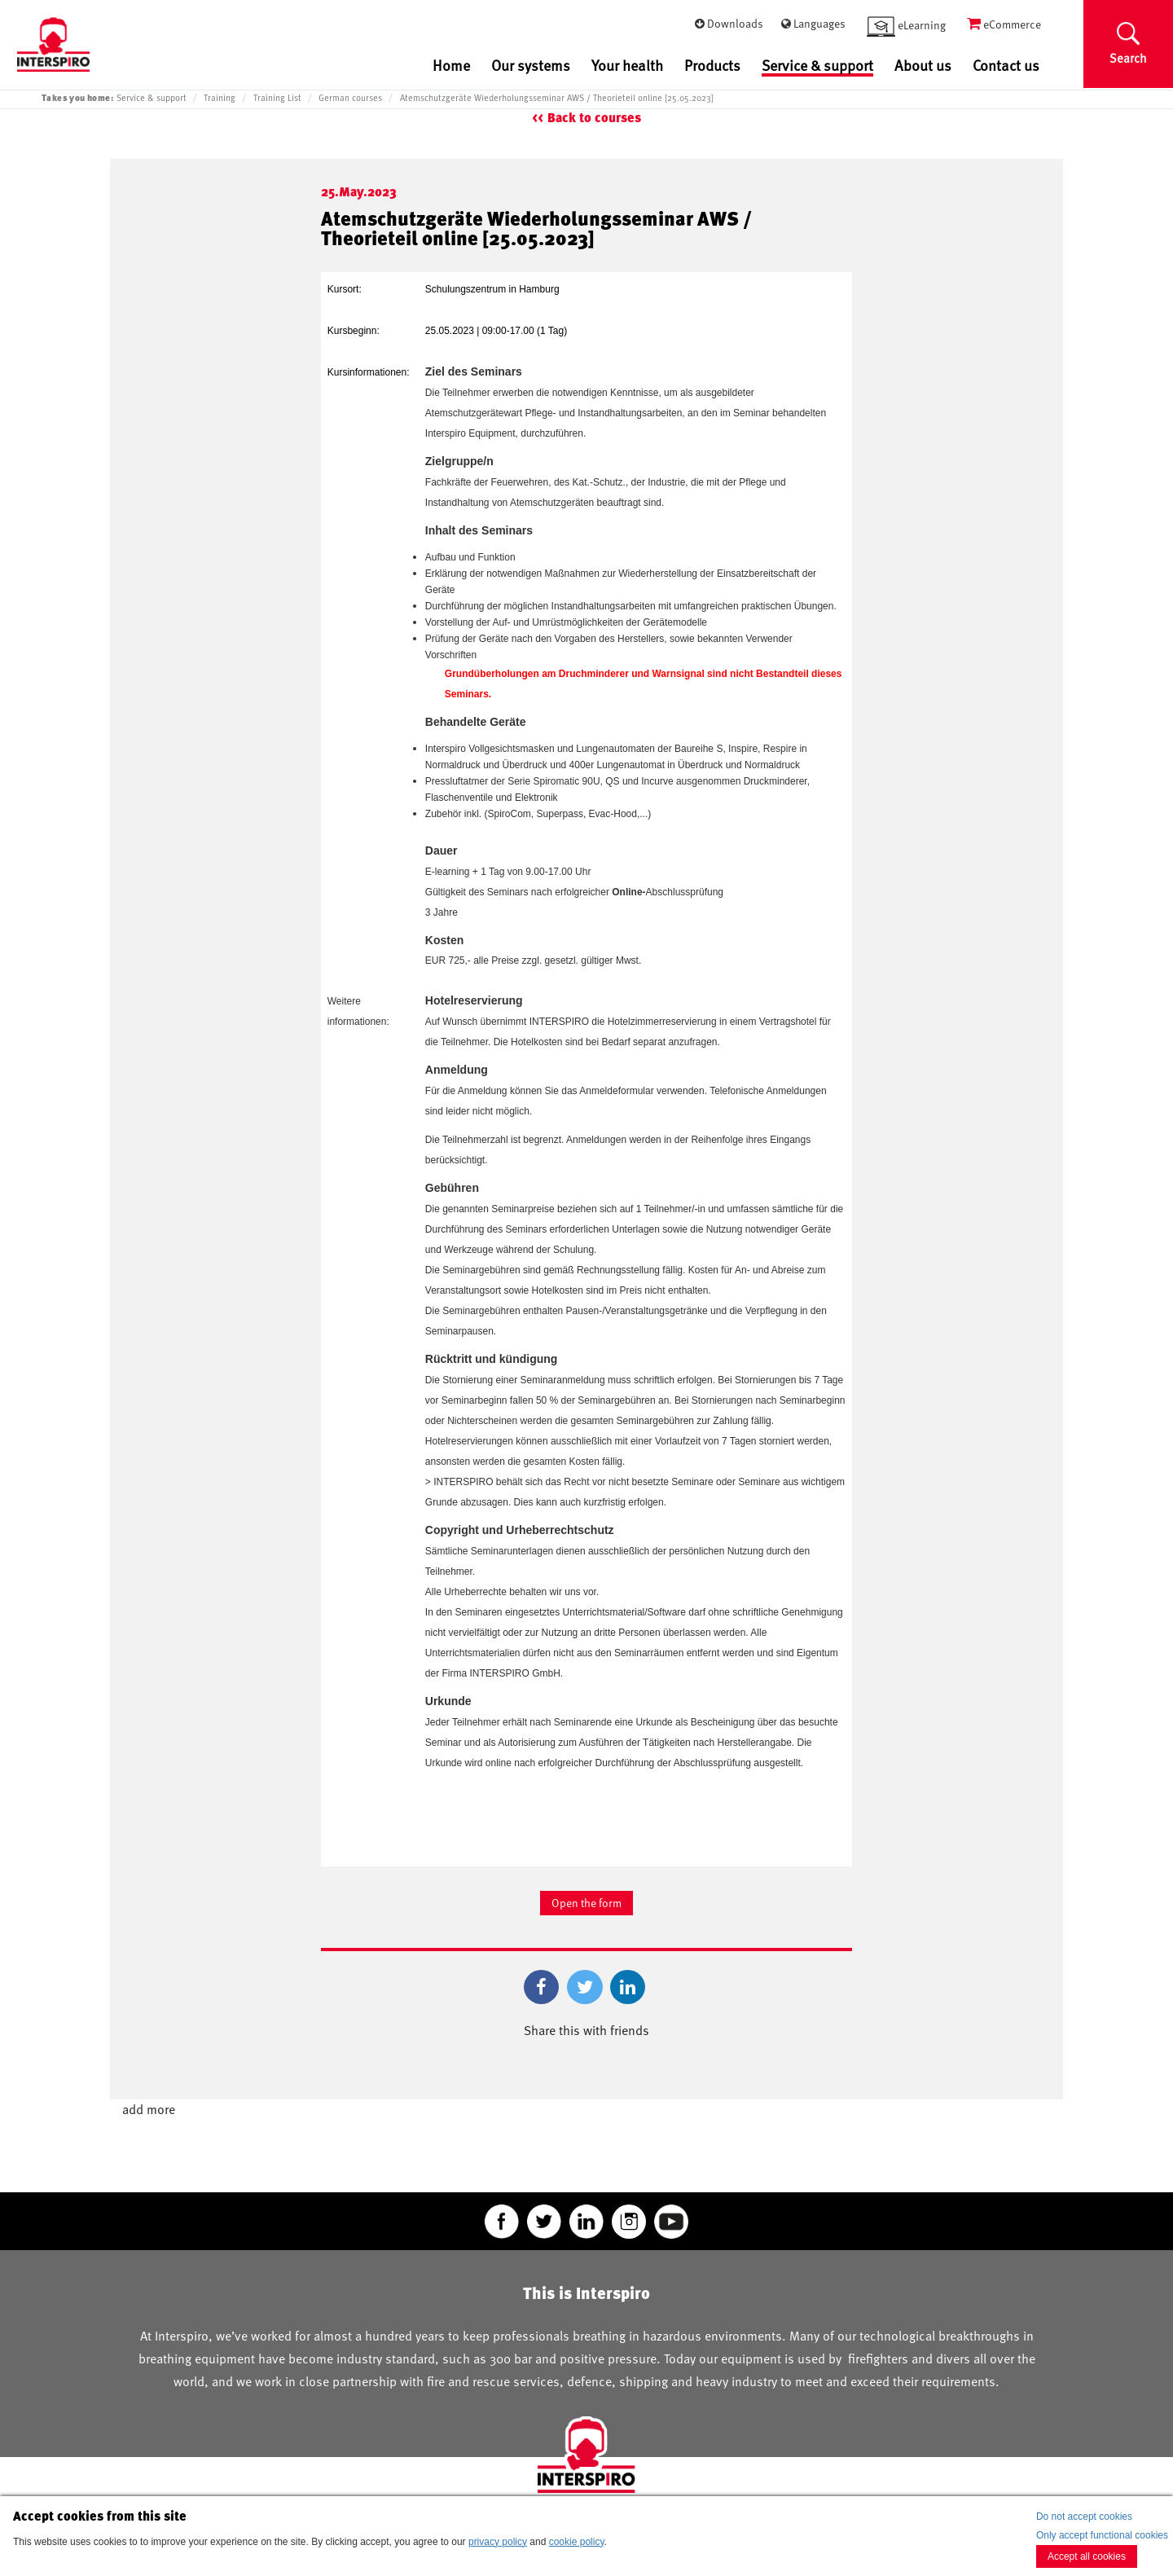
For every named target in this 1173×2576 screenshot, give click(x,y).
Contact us (1006, 64)
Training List (277, 97)
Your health (627, 64)
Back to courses (594, 117)
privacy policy (497, 2541)
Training (219, 97)
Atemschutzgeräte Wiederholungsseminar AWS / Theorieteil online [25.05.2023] (557, 97)
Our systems (530, 64)
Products (712, 64)
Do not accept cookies (1084, 2516)
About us (922, 64)
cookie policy (576, 2541)
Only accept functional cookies (1102, 2535)
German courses (350, 97)
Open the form (586, 1902)
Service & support (817, 66)
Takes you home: (77, 97)
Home (451, 64)
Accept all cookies (1087, 2556)
